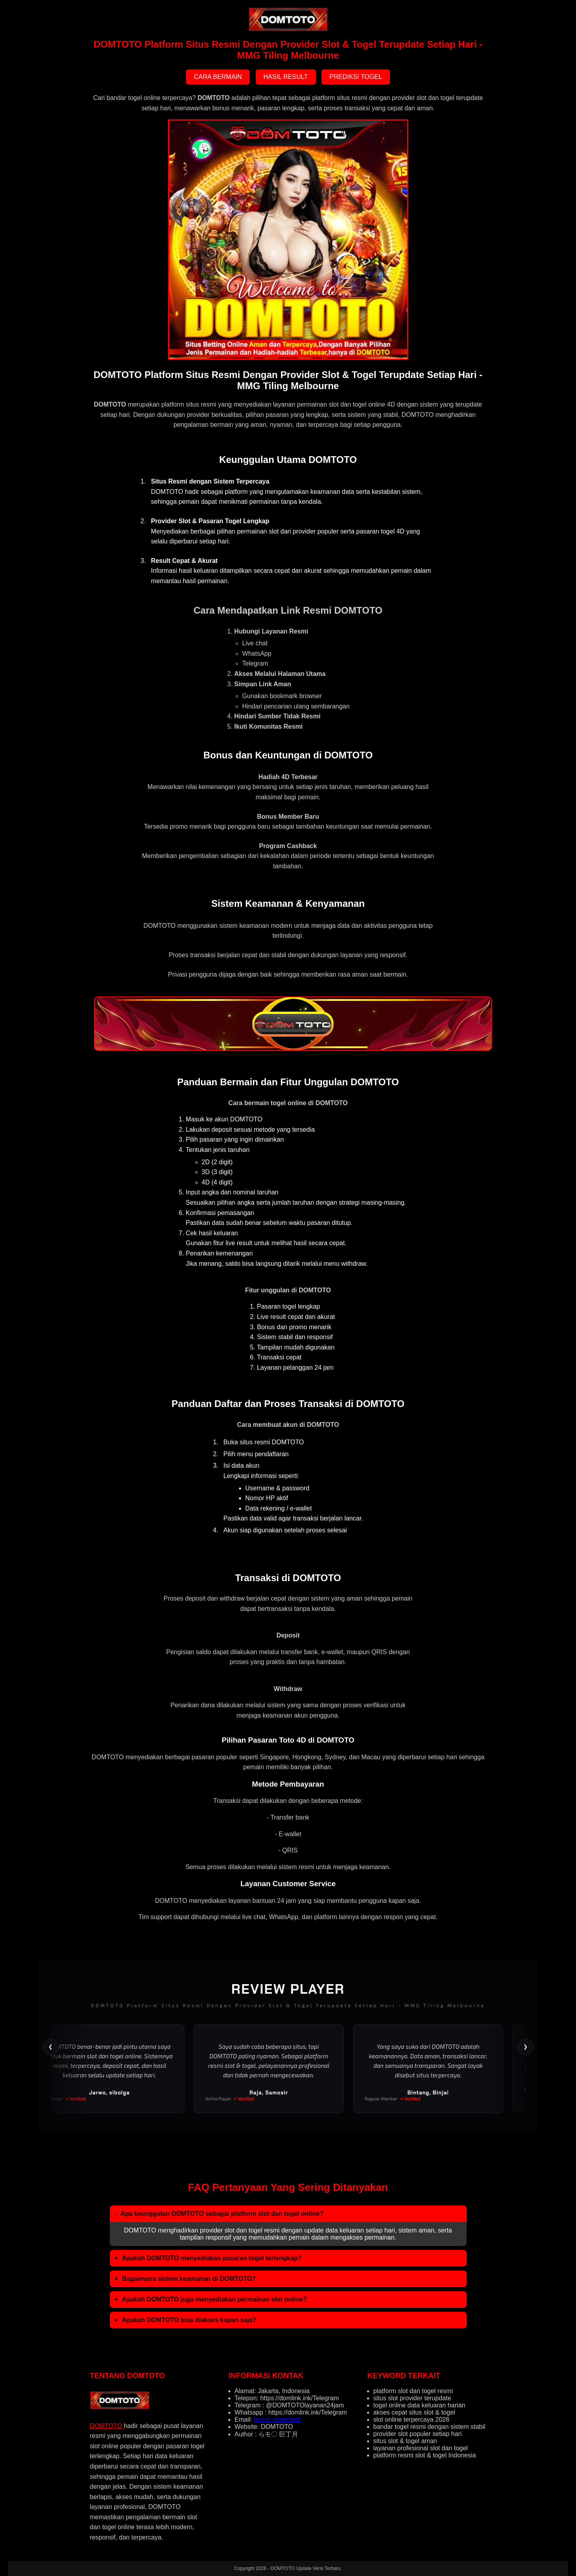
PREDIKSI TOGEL (355, 76)
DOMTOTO (107, 2425)
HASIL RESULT (286, 76)
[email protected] (277, 2419)
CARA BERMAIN (218, 76)
